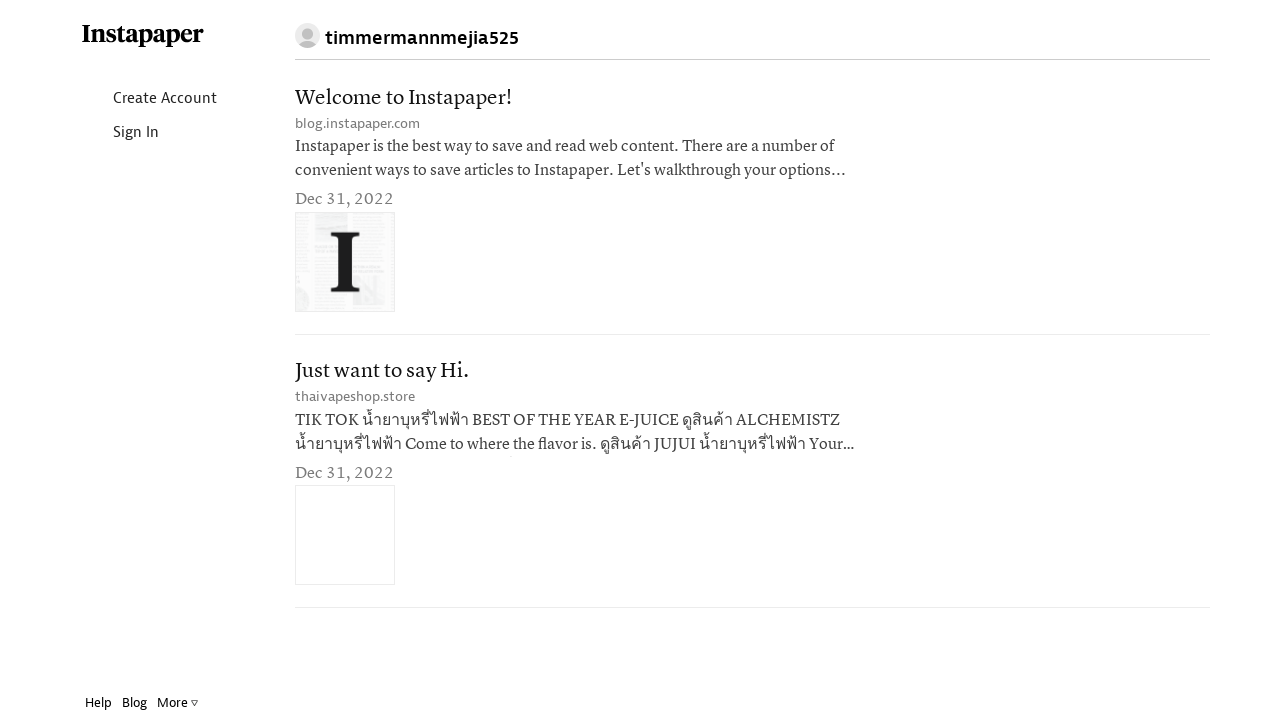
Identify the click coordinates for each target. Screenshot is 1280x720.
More (162, 702)
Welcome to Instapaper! (403, 98)
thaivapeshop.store (355, 396)
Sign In (104, 133)
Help (83, 702)
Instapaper (128, 36)
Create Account (133, 99)
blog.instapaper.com (357, 123)
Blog (119, 702)
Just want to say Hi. (382, 371)
